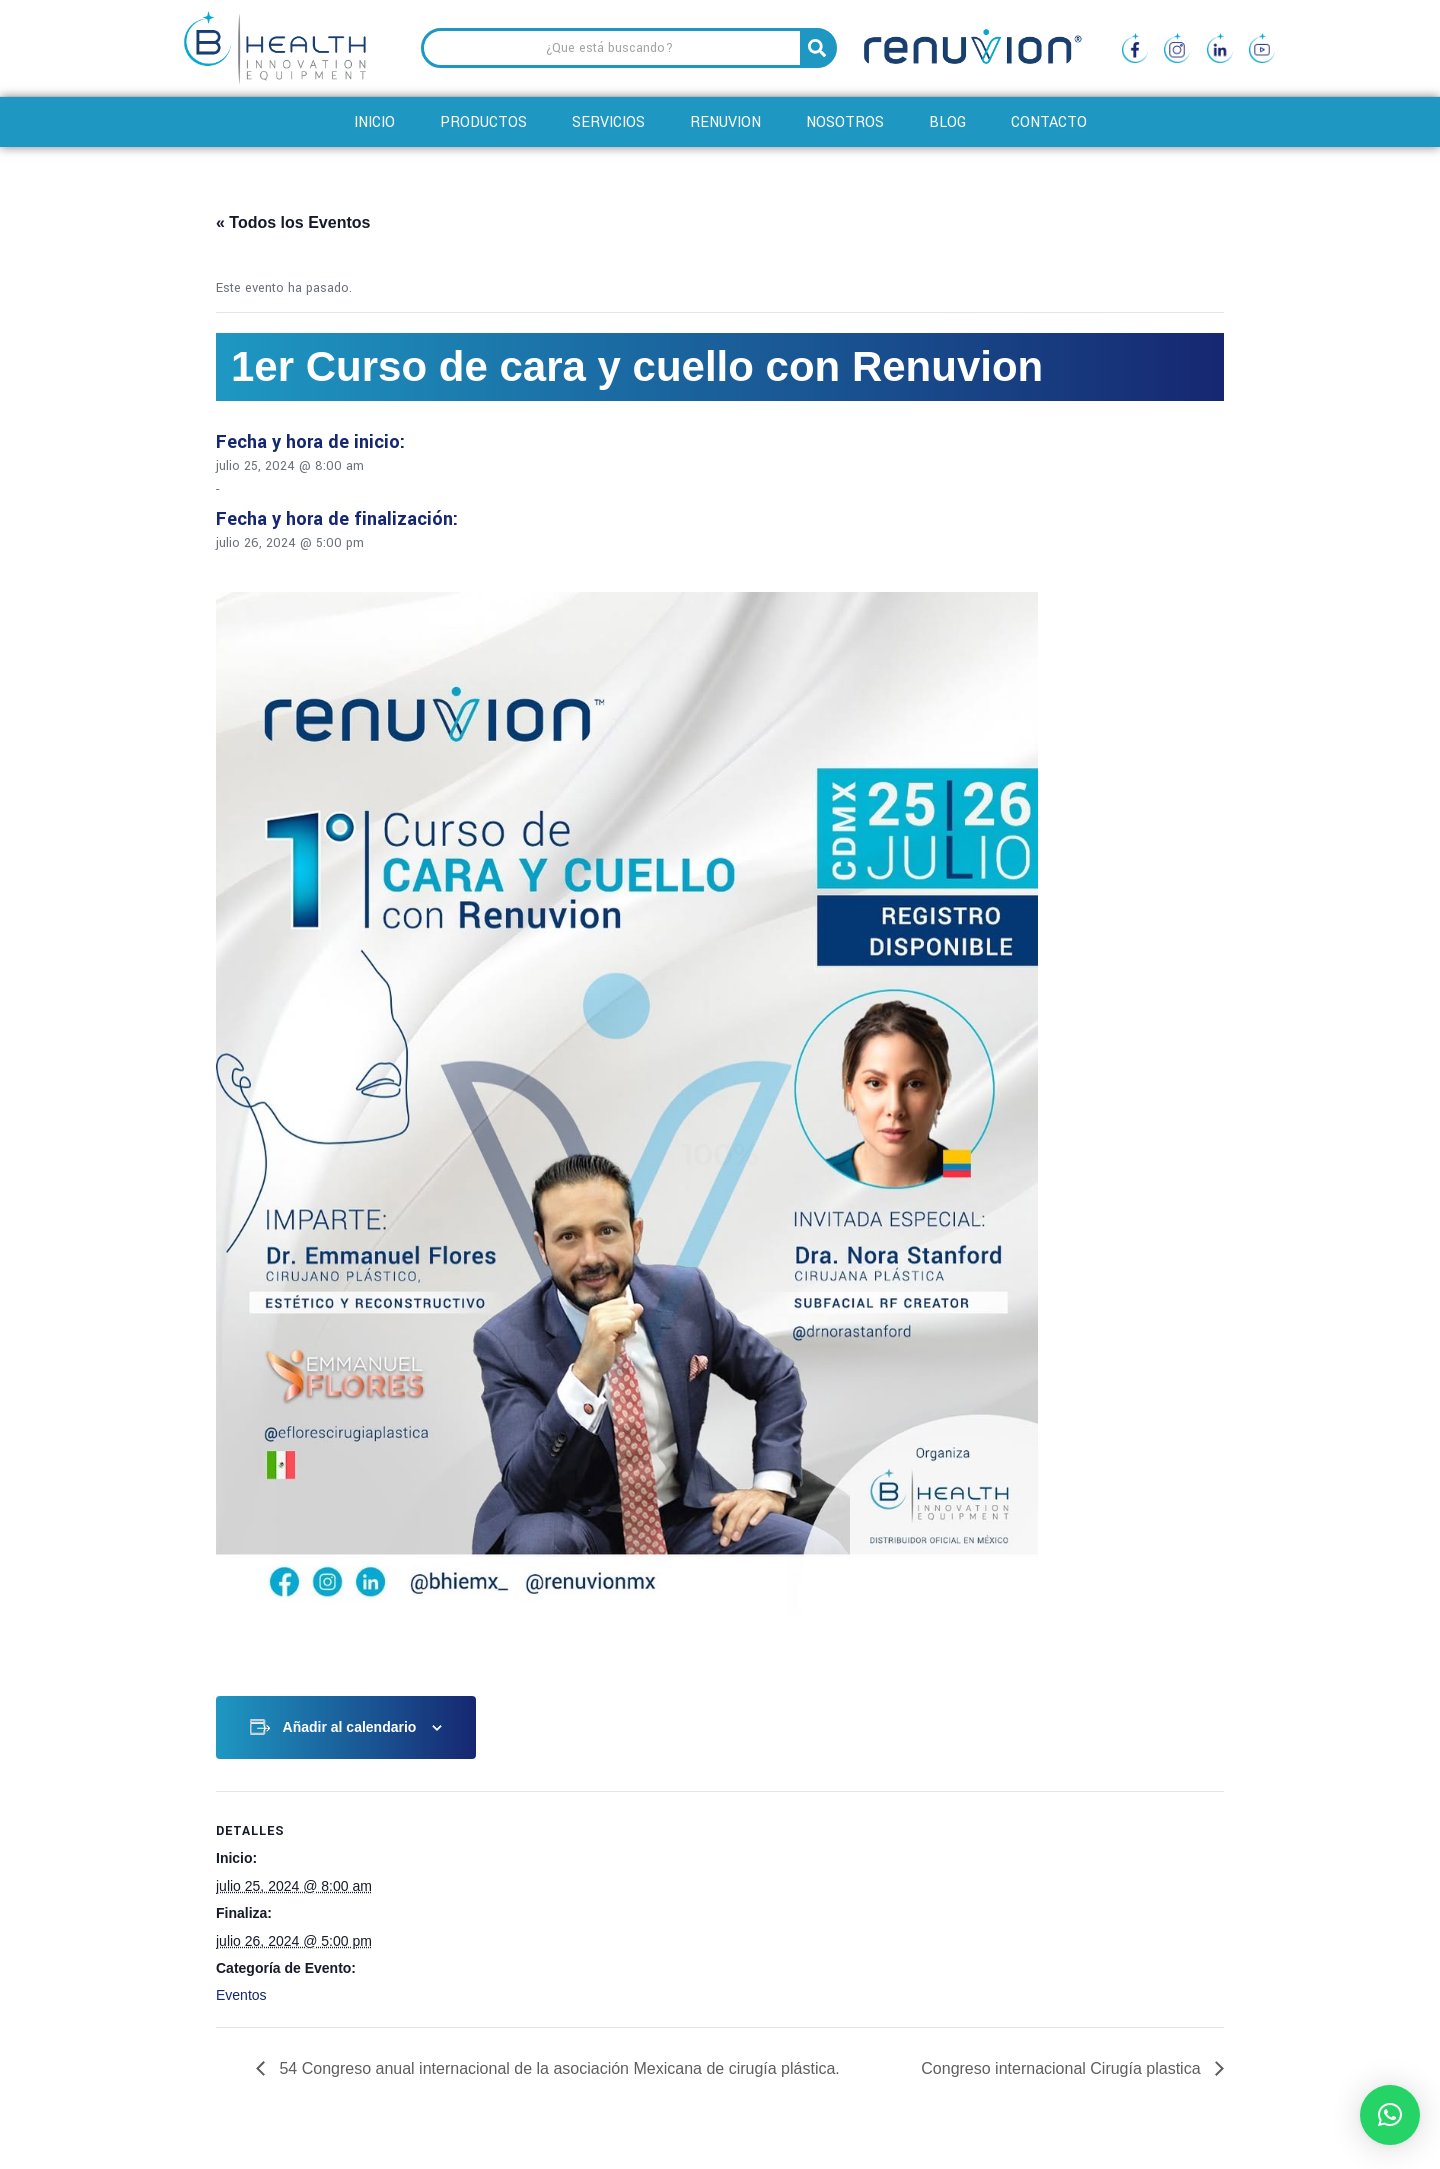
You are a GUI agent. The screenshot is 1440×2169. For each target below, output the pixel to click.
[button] (1390, 2115)
